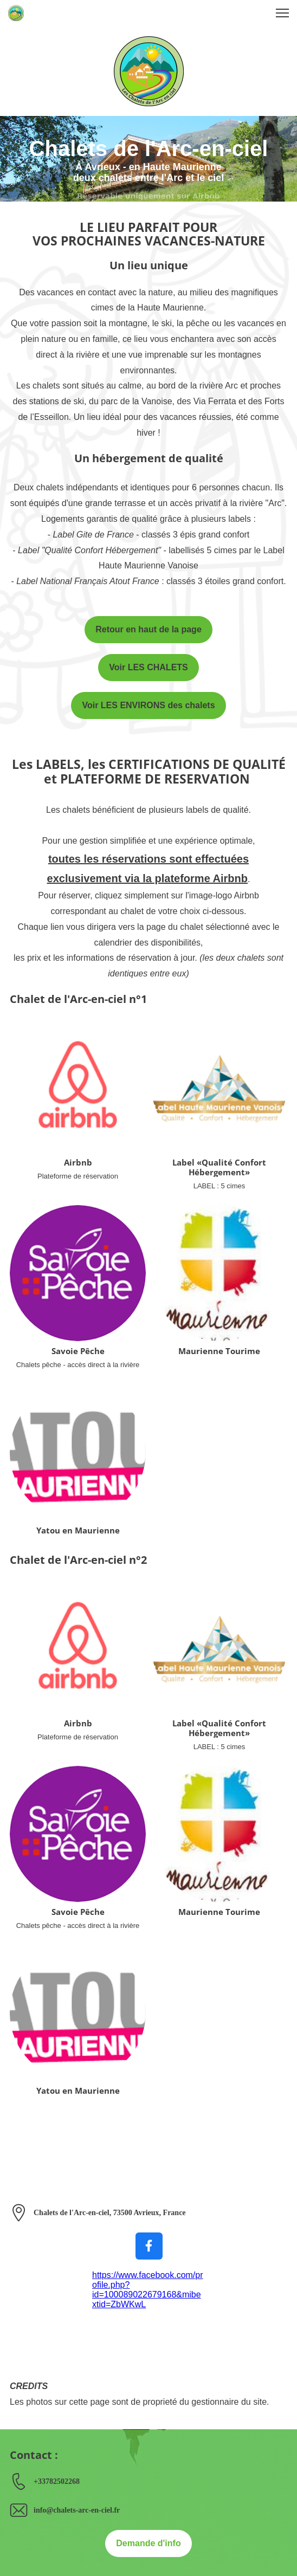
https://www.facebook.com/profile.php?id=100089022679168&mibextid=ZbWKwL (147, 2289)
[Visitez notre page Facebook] (149, 2246)
